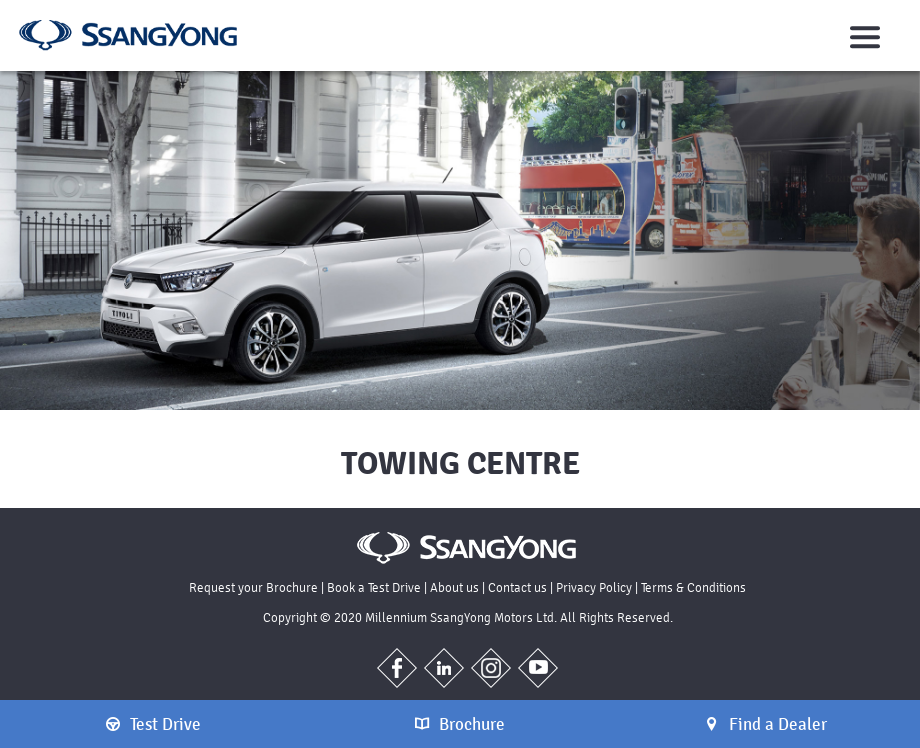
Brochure (460, 724)
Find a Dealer (766, 724)
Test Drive (153, 724)
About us (454, 587)
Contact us (517, 587)
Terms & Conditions (693, 587)
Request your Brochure (253, 587)
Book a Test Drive (374, 587)
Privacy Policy (594, 587)
